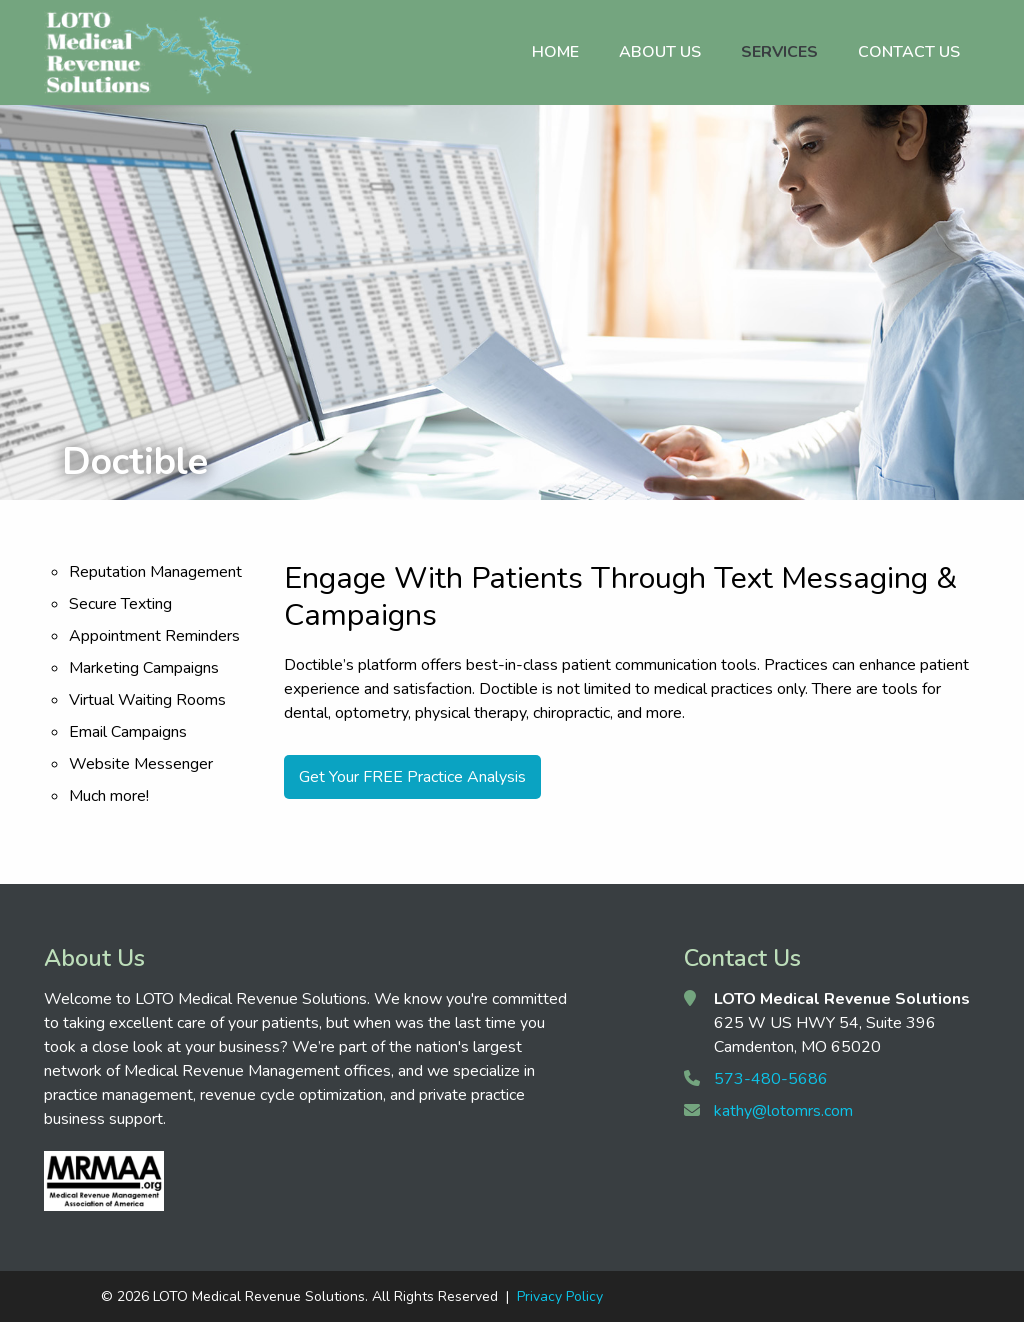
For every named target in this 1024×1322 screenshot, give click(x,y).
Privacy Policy (560, 1296)
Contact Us (909, 52)
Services (779, 52)
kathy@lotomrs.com (783, 1111)
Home (555, 52)
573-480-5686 (771, 1079)
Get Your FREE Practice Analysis (412, 777)
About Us (660, 52)
